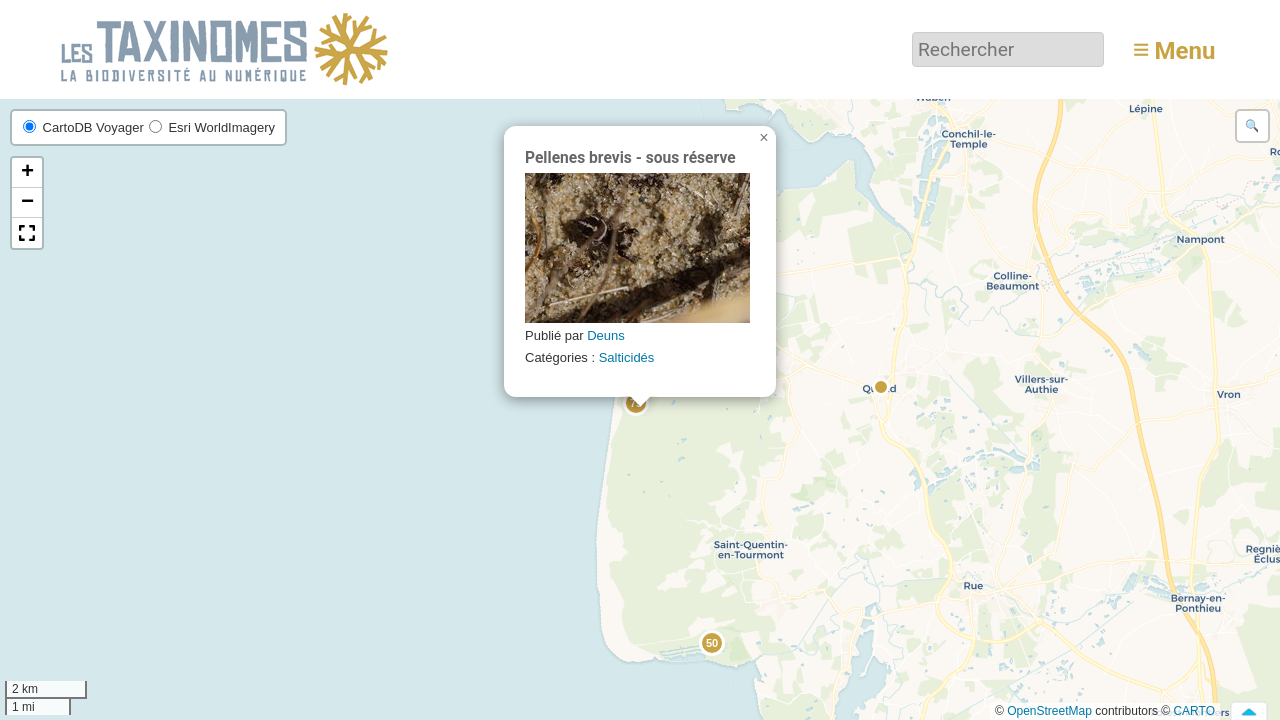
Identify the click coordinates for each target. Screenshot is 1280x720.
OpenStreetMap (1049, 711)
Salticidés (627, 357)
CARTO (1194, 711)
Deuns (606, 335)
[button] (882, 388)
